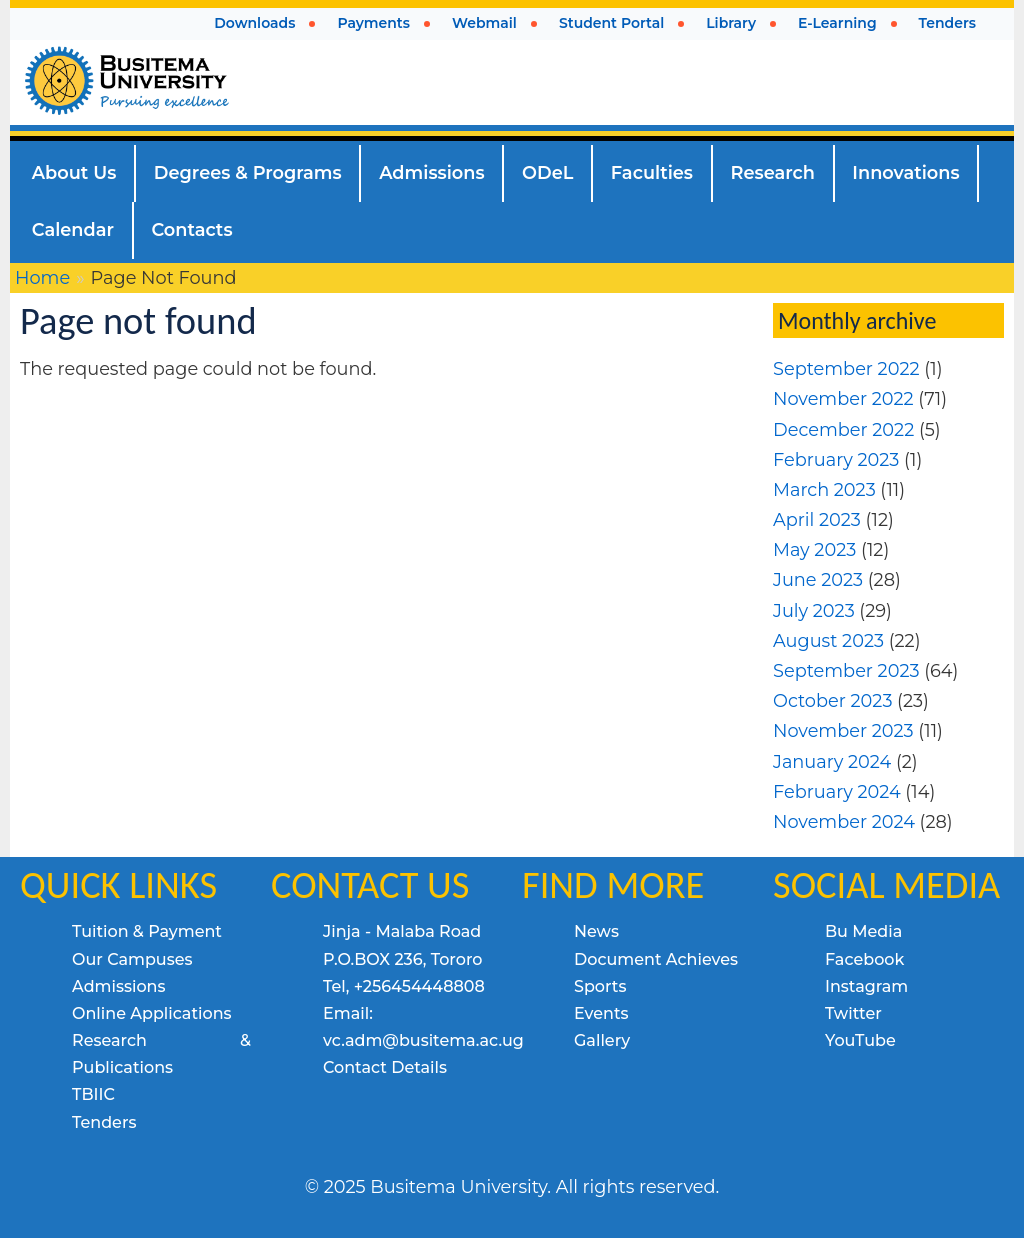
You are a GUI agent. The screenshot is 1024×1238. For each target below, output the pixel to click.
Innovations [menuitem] (905, 172)
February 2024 (837, 791)
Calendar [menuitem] (73, 229)
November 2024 (844, 821)
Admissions (119, 986)
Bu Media (863, 931)
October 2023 (832, 700)
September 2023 (846, 670)
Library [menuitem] (731, 23)
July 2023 (814, 610)
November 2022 (843, 398)
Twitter (853, 1013)
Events (601, 1013)
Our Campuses (132, 959)
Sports (600, 986)
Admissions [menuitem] (431, 172)
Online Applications (152, 1013)
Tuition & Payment (147, 931)
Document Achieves (656, 959)
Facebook (864, 959)
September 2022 (846, 368)
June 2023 (818, 579)
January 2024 (832, 761)
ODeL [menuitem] (547, 172)
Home (42, 277)
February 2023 (836, 459)
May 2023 (814, 549)
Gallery (602, 1040)
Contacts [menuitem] (191, 229)
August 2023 (828, 640)
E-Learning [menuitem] (837, 23)
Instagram (866, 986)
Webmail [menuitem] (484, 23)
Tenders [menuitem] (947, 23)
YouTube (860, 1040)
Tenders (104, 1122)
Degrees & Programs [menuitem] (248, 172)
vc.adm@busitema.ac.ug (423, 1040)
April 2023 (817, 519)
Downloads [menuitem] (254, 23)
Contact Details (385, 1067)
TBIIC (93, 1094)
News (596, 931)
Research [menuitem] (773, 172)
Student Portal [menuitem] (611, 23)
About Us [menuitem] (74, 172)
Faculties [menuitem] (652, 172)
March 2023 (824, 489)
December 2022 (843, 429)
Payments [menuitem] (373, 23)
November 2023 (843, 730)
